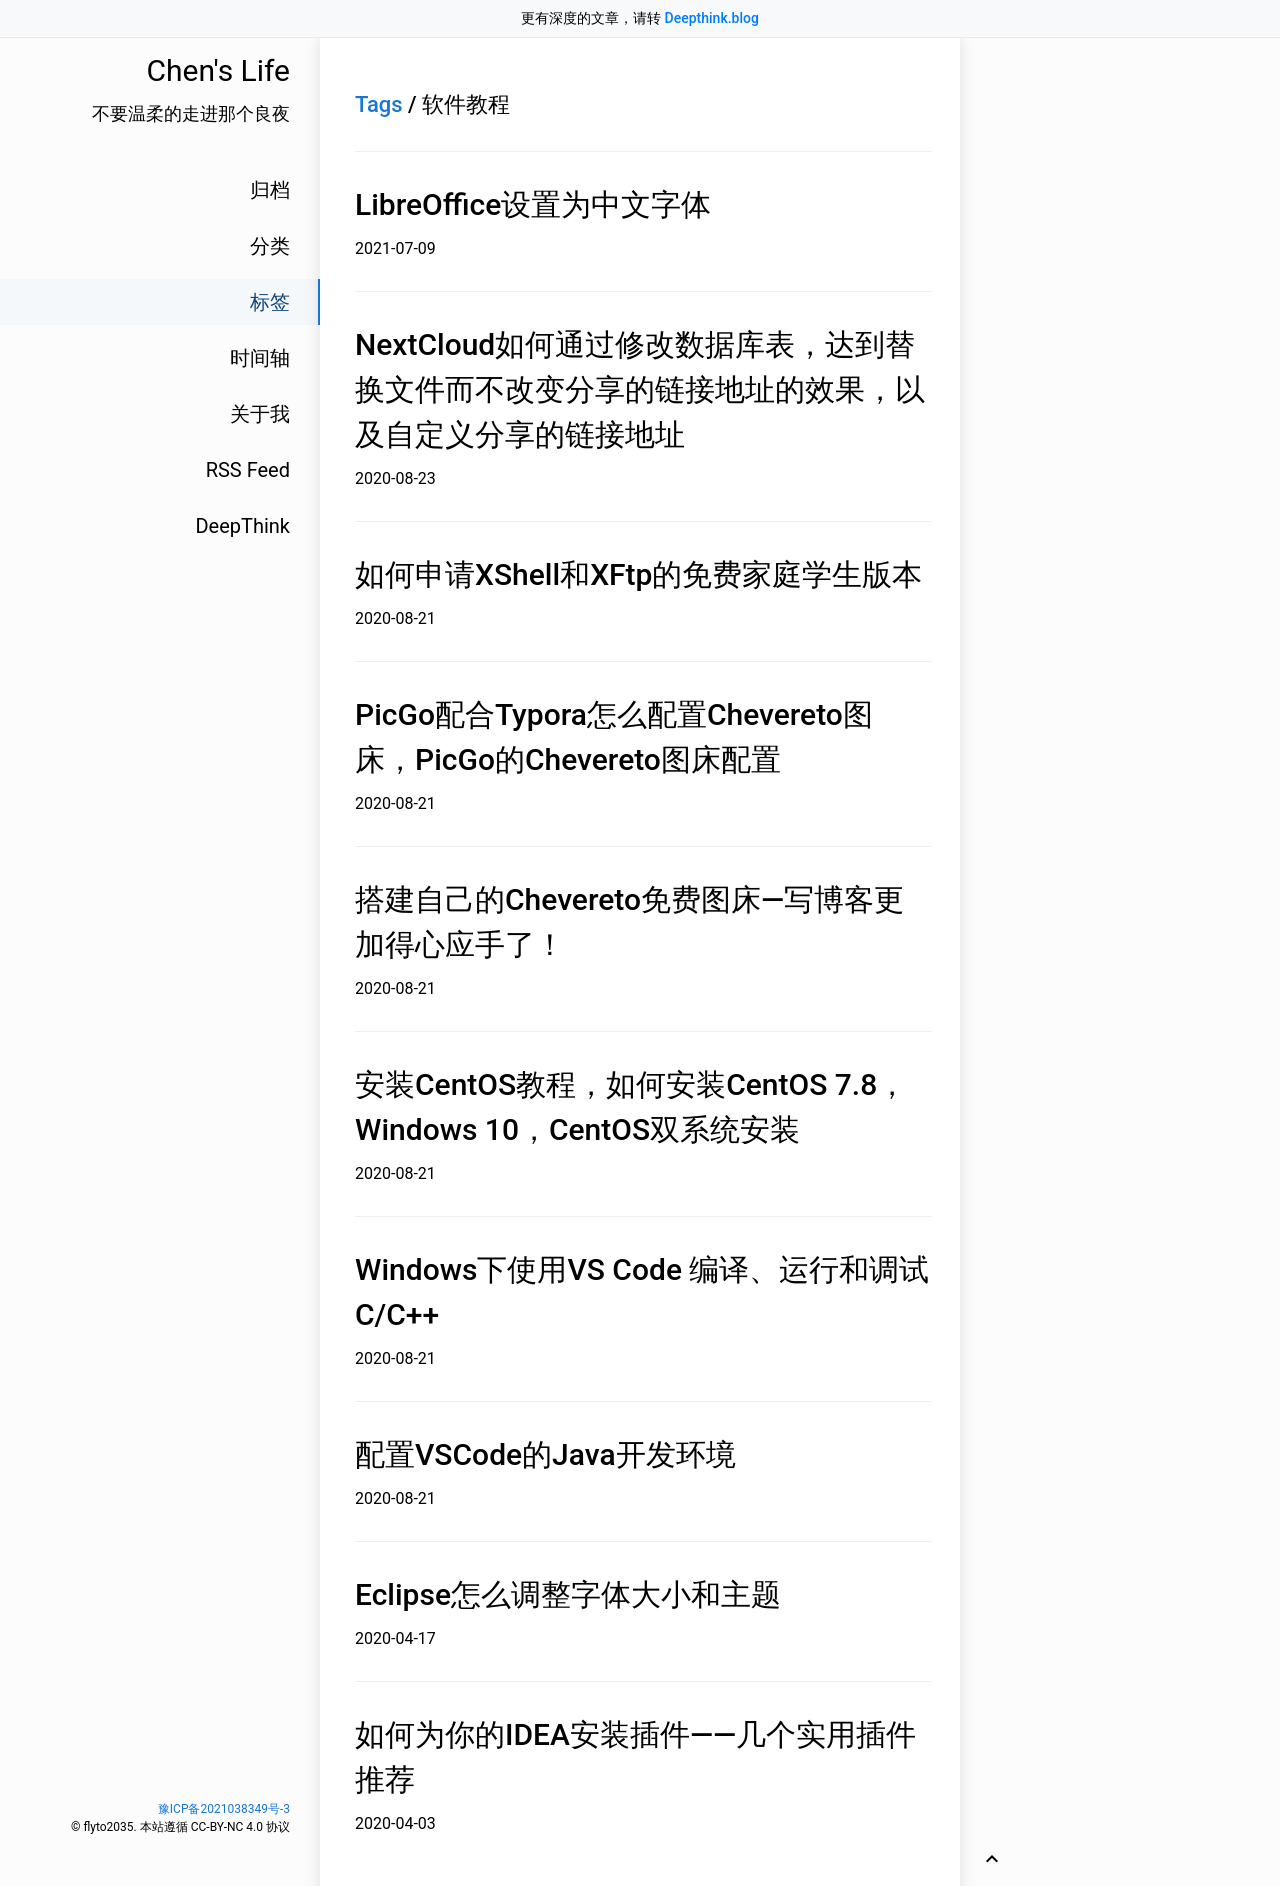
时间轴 (260, 358)
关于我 (260, 414)
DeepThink (242, 526)
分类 (270, 246)
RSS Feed (248, 470)
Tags (379, 104)
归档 (270, 190)
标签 (270, 302)
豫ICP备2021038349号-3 (224, 1809)
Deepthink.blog (712, 18)
